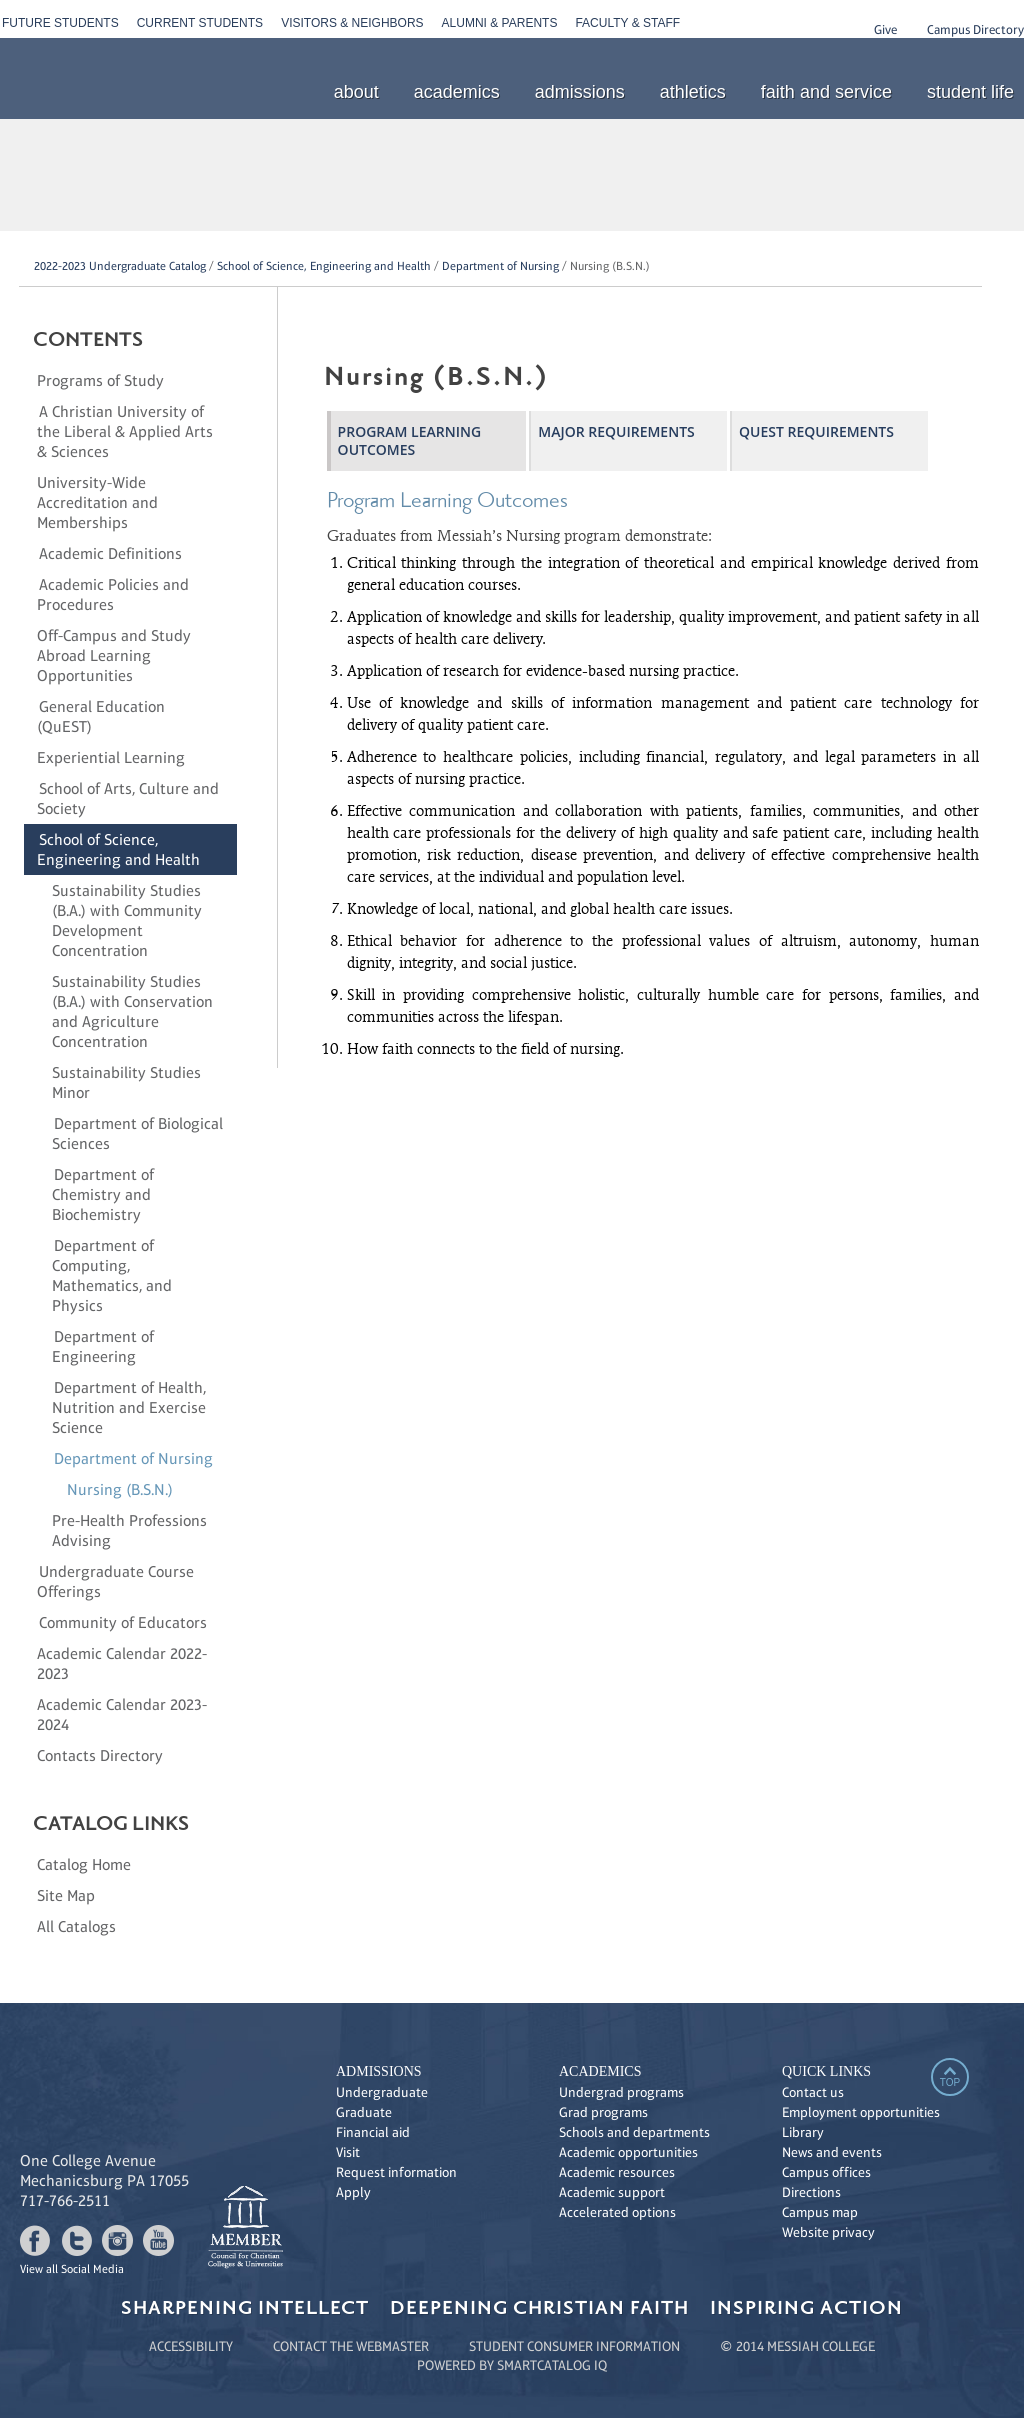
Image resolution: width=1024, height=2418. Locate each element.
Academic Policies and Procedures (113, 594)
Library (803, 2132)
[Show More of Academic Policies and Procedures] (29, 584)
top (950, 2082)
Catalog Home (84, 1864)
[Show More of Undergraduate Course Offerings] (29, 1571)
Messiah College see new (145, 2100)
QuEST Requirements (816, 431)
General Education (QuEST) (101, 716)
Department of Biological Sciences (137, 1133)
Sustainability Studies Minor (126, 1082)
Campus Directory (975, 29)
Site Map (66, 1895)
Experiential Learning (111, 757)
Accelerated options (617, 2212)
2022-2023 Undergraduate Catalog (120, 266)
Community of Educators (123, 1622)
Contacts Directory (100, 1755)
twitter (76, 2240)
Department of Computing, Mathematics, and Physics (112, 1275)
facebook (35, 2240)
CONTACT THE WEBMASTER (351, 2346)
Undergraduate (382, 2092)
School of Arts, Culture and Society (128, 798)
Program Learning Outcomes (409, 440)
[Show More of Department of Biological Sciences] (44, 1123)
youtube (158, 2240)
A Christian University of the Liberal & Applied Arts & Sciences (125, 431)
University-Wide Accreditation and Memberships (97, 502)
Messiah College (829, 2252)
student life (970, 92)
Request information (396, 2172)
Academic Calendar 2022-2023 (122, 1663)
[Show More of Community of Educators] (29, 1622)
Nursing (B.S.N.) (120, 1489)
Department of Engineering (103, 1346)
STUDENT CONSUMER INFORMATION (574, 2346)
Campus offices (826, 2172)
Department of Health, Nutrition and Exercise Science (129, 1407)
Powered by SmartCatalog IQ (512, 2365)
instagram (117, 2240)
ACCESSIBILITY (191, 2346)
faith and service (826, 92)
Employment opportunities (861, 2112)
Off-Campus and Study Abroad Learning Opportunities (114, 655)
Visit (348, 2152)
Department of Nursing (500, 266)
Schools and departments (634, 2132)
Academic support (612, 2192)
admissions (580, 92)
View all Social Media (72, 2269)
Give (885, 29)
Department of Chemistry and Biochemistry (103, 1194)
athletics (693, 92)
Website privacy (828, 2232)
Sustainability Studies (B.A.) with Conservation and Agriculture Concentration (132, 1011)
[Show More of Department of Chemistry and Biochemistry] (44, 1174)
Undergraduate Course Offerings (115, 1581)
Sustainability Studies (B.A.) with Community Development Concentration (127, 920)
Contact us (813, 2092)
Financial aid (373, 2132)
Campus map (820, 2212)
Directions (811, 2192)
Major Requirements (616, 431)
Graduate (364, 2112)
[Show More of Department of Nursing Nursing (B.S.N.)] (44, 1458)
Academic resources (617, 2172)
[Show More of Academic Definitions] (29, 553)
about (356, 92)
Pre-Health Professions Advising (129, 1530)
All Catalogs (76, 1926)
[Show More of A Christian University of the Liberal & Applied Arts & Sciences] (29, 411)
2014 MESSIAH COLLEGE (805, 2346)
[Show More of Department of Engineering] (44, 1336)
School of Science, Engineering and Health (324, 266)
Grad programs (603, 2112)
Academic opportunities (628, 2152)
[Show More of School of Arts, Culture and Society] (29, 788)
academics (457, 92)
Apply (353, 2192)
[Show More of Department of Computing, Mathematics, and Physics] (44, 1245)
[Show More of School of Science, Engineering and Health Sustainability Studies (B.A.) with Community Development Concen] (29, 839)
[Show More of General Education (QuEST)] (29, 706)
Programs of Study (100, 380)
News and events (832, 2152)
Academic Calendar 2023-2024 (122, 1714)
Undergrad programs (621, 2092)
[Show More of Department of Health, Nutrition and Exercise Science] (44, 1387)
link (245, 2227)
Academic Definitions (110, 553)
